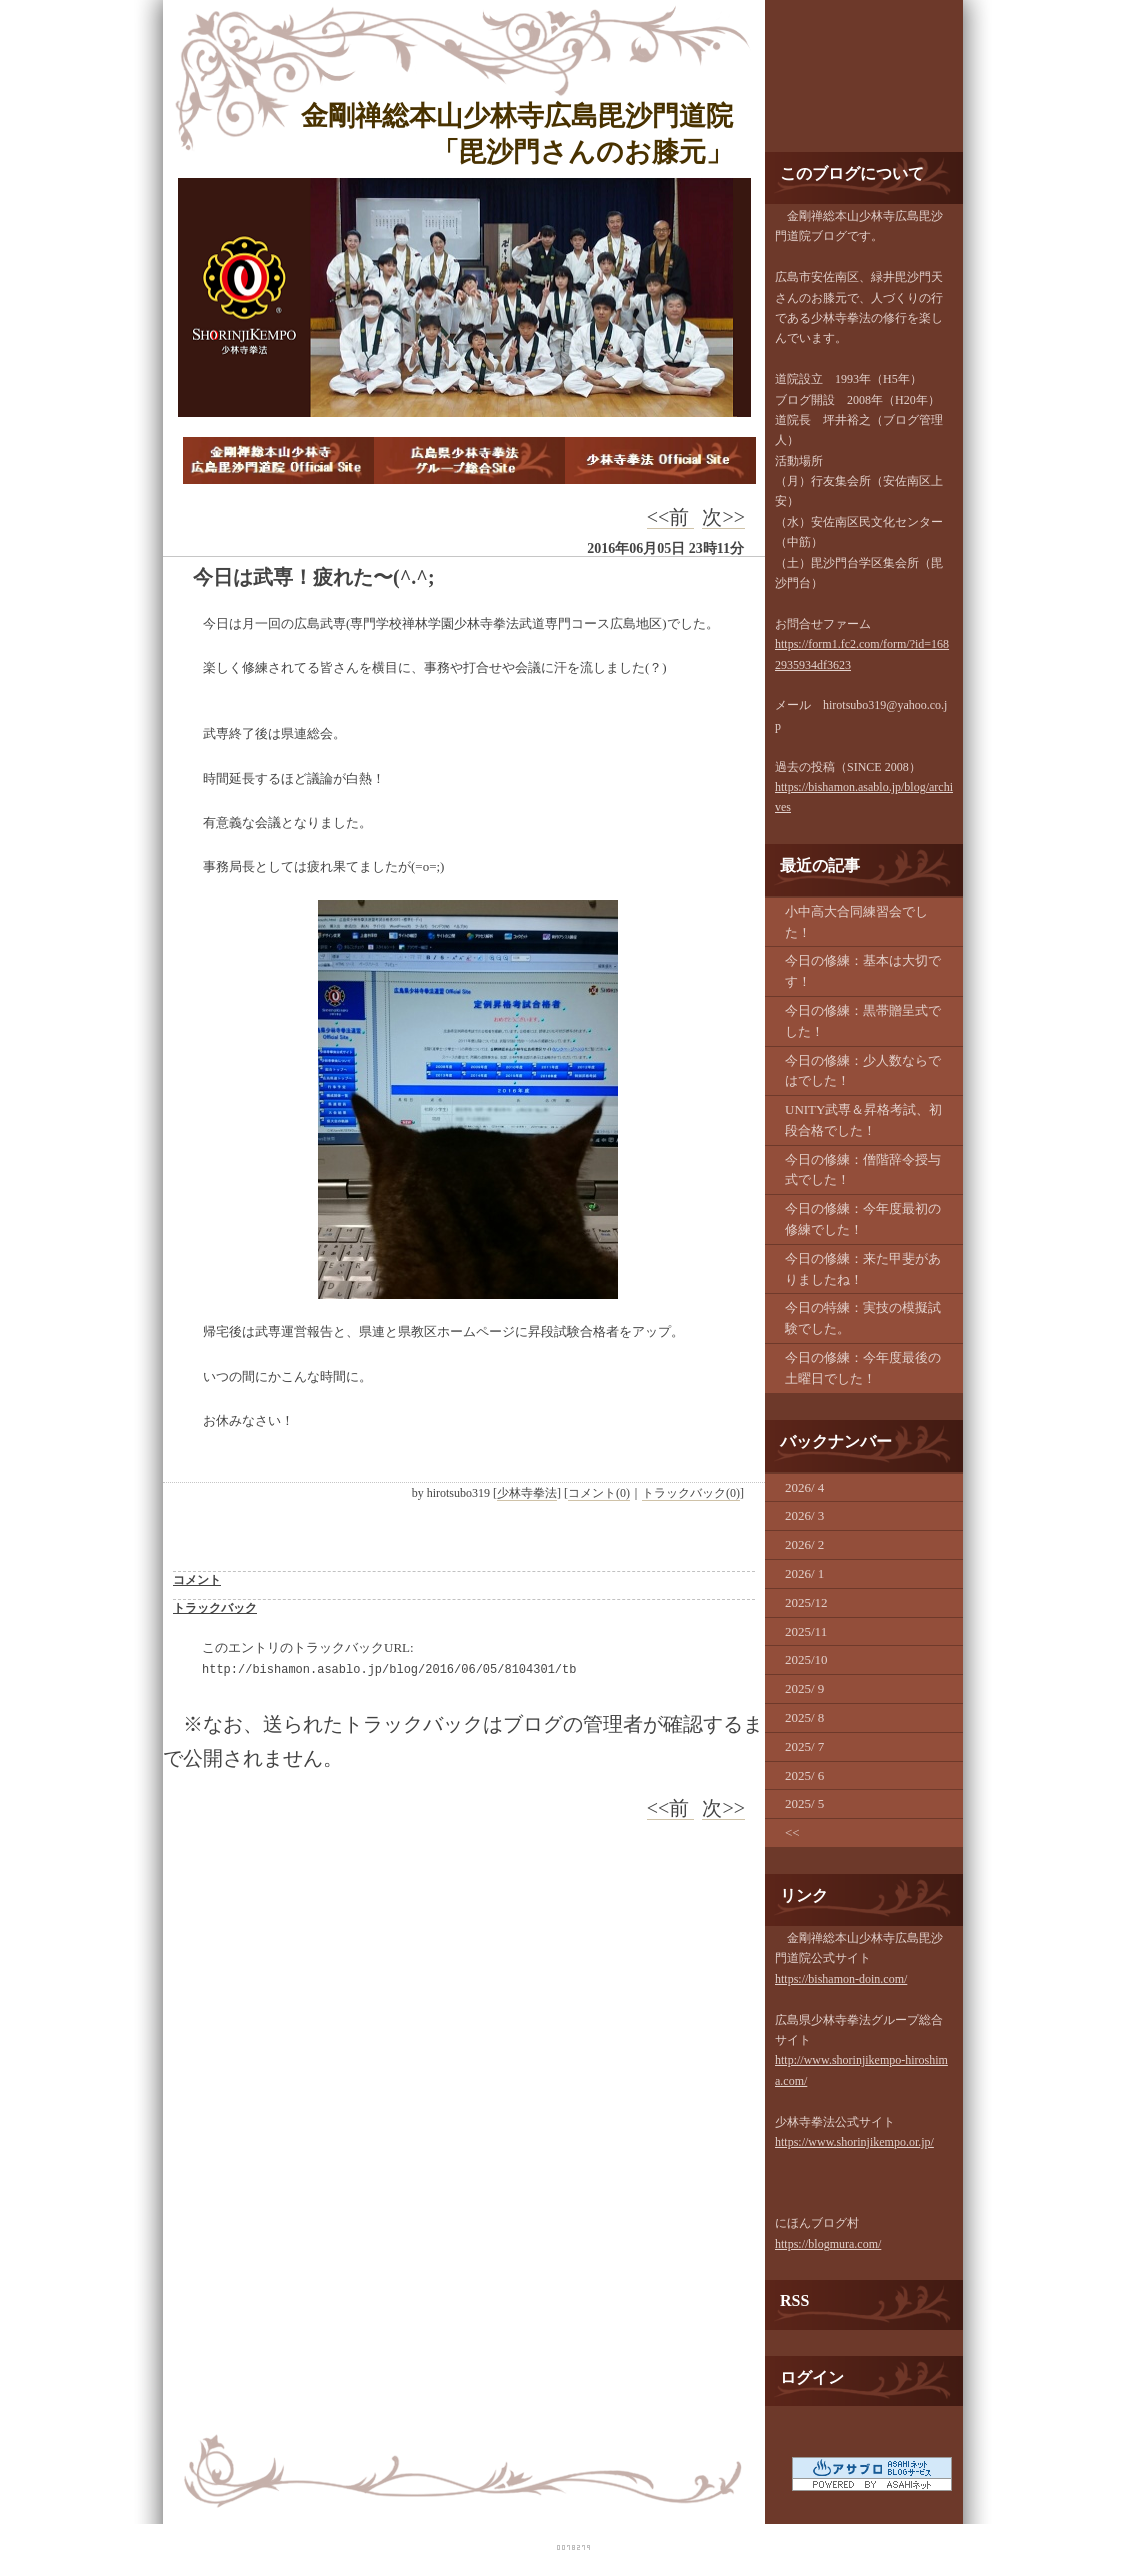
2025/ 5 (804, 1803)
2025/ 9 (804, 1688)
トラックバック (215, 1608)
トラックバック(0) (691, 1493)
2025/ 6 (804, 1775)
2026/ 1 (804, 1573)
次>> (723, 517)
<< (792, 1832)
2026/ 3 (804, 1515)
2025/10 (806, 1659)
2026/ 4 (804, 1487)
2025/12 (806, 1602)
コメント (197, 1580)
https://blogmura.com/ (828, 2244)
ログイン (812, 2377)
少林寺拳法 (527, 1493)
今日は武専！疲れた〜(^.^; (314, 577)
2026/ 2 (804, 1544)
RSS (794, 2300)
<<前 (671, 517)
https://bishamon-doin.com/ (841, 1979)
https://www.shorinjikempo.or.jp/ (854, 2142)
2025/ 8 (804, 1717)
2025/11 (806, 1631)
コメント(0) (599, 1493)
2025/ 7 (804, 1746)
